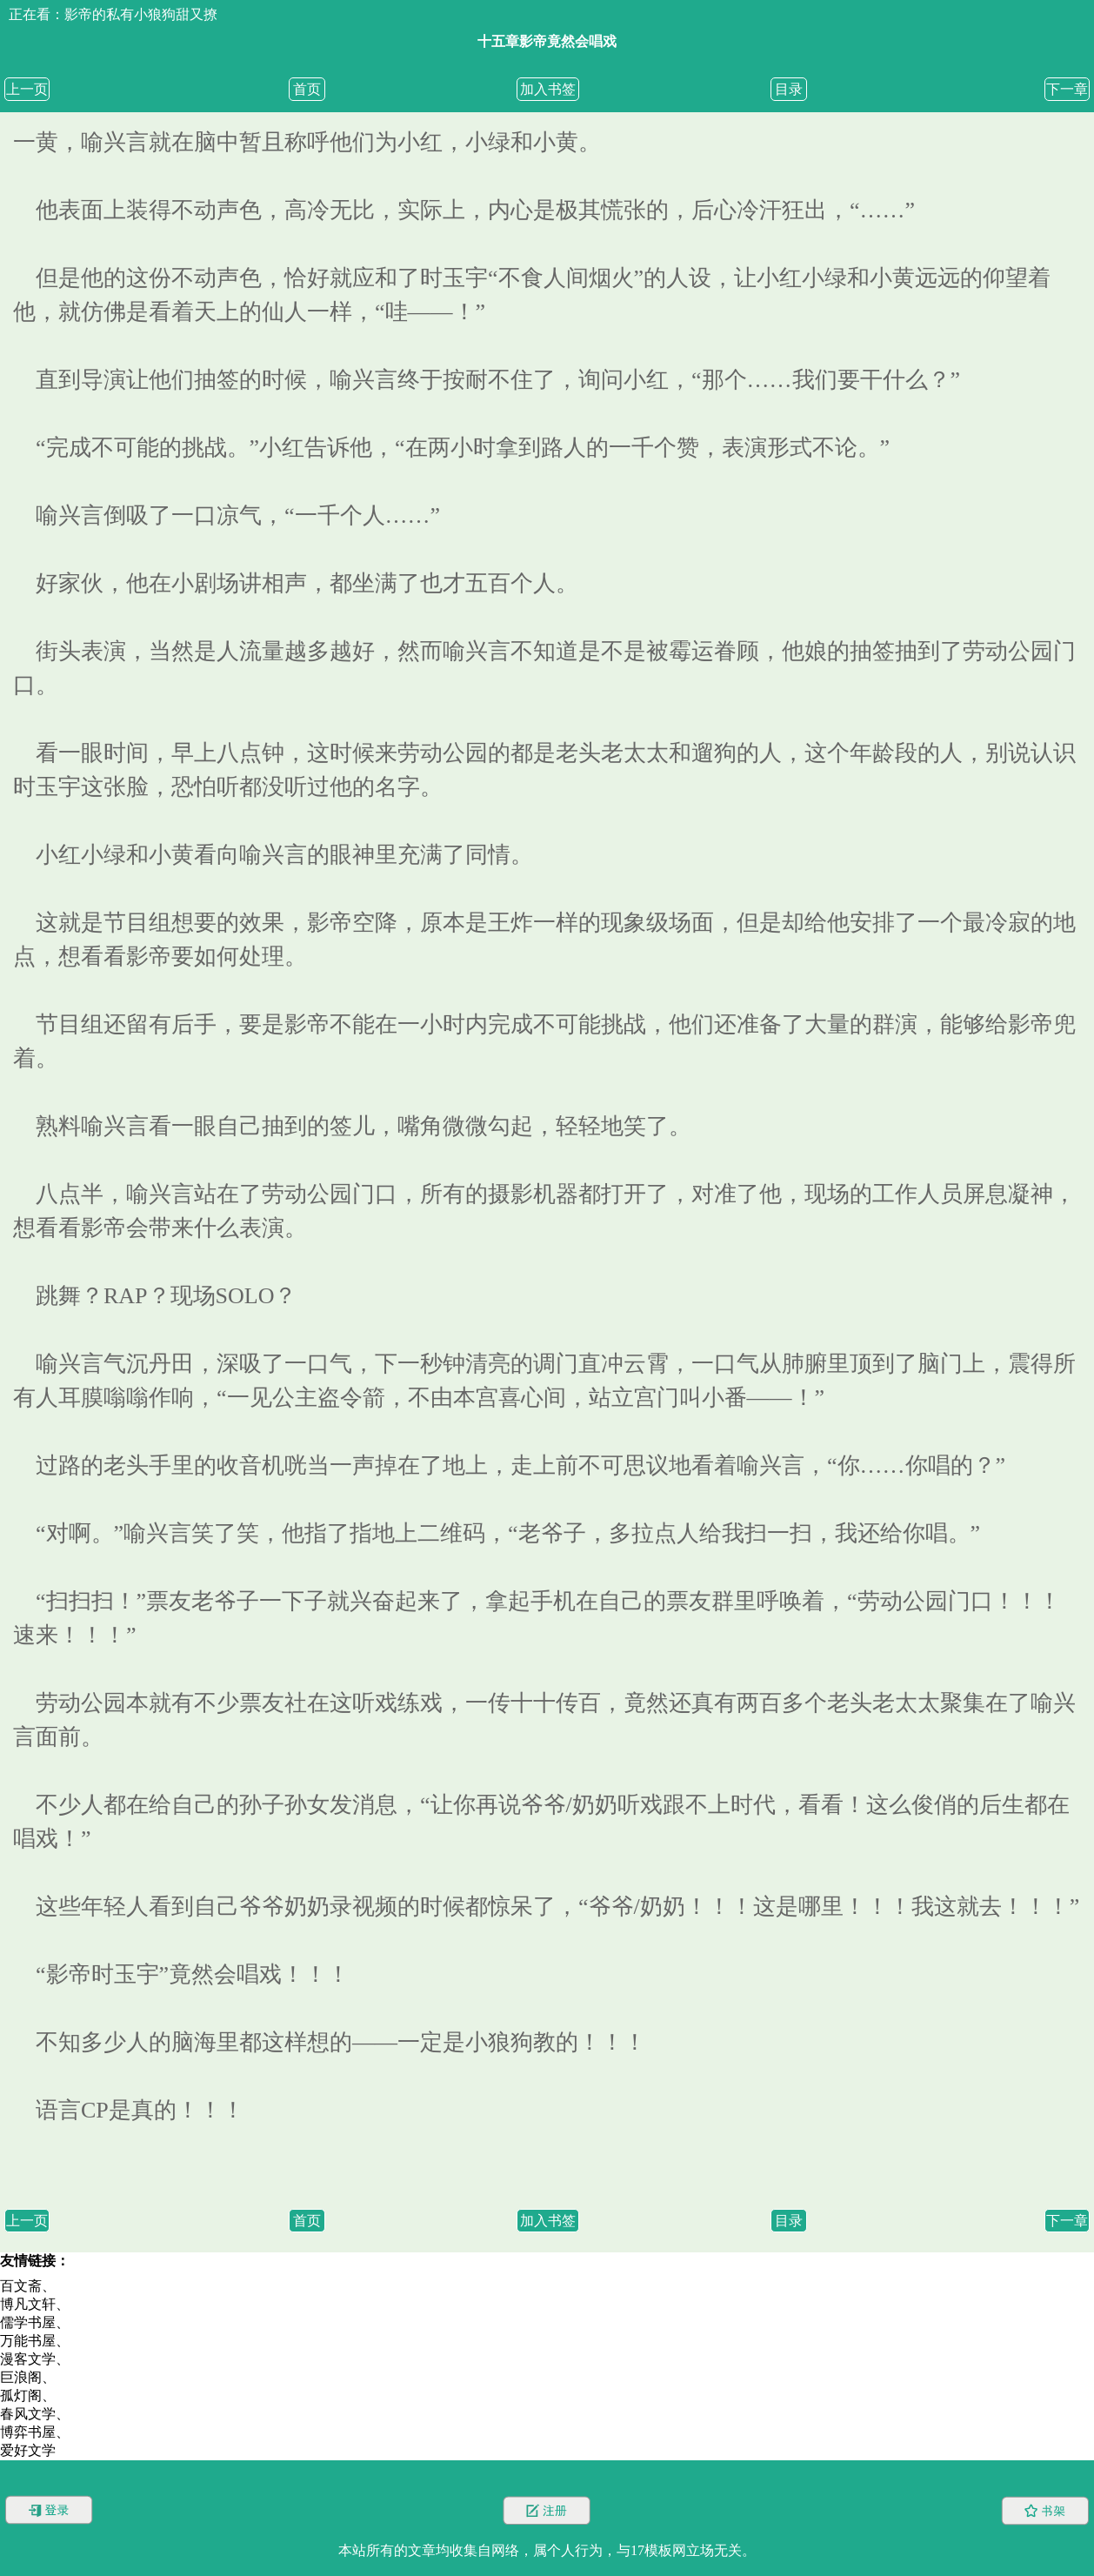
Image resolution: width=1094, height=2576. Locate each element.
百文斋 (21, 2285)
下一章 (1067, 89)
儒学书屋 (28, 2322)
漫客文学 (28, 2359)
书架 (1045, 2510)
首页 (307, 89)
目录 (789, 89)
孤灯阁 (21, 2395)
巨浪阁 (21, 2377)
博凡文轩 (28, 2304)
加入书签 (548, 89)
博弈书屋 (28, 2432)
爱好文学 (28, 2450)
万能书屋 (28, 2340)
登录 (48, 2510)
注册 (547, 2510)
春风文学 (28, 2413)
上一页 (27, 89)
